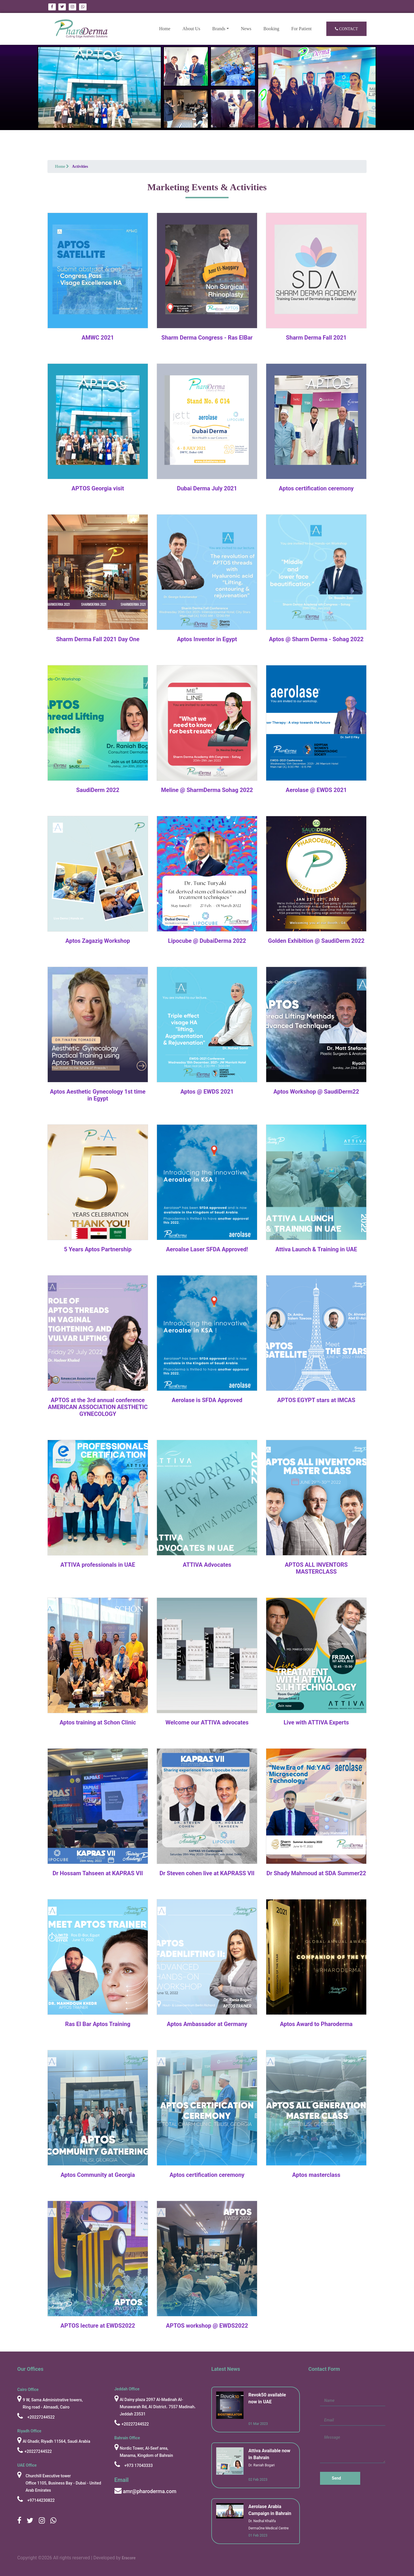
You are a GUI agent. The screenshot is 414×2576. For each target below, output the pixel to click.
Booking (271, 28)
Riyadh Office (29, 2431)
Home (167, 28)
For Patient (301, 28)
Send (336, 2478)
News (246, 28)
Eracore (129, 2558)
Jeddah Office (126, 2389)
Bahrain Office (127, 2438)
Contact (346, 29)
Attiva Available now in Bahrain (269, 2454)
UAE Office (27, 2465)
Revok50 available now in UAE (267, 2398)
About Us (191, 28)
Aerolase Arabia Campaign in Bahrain (269, 2510)
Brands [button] (218, 28)
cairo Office (28, 2389)
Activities (80, 166)
